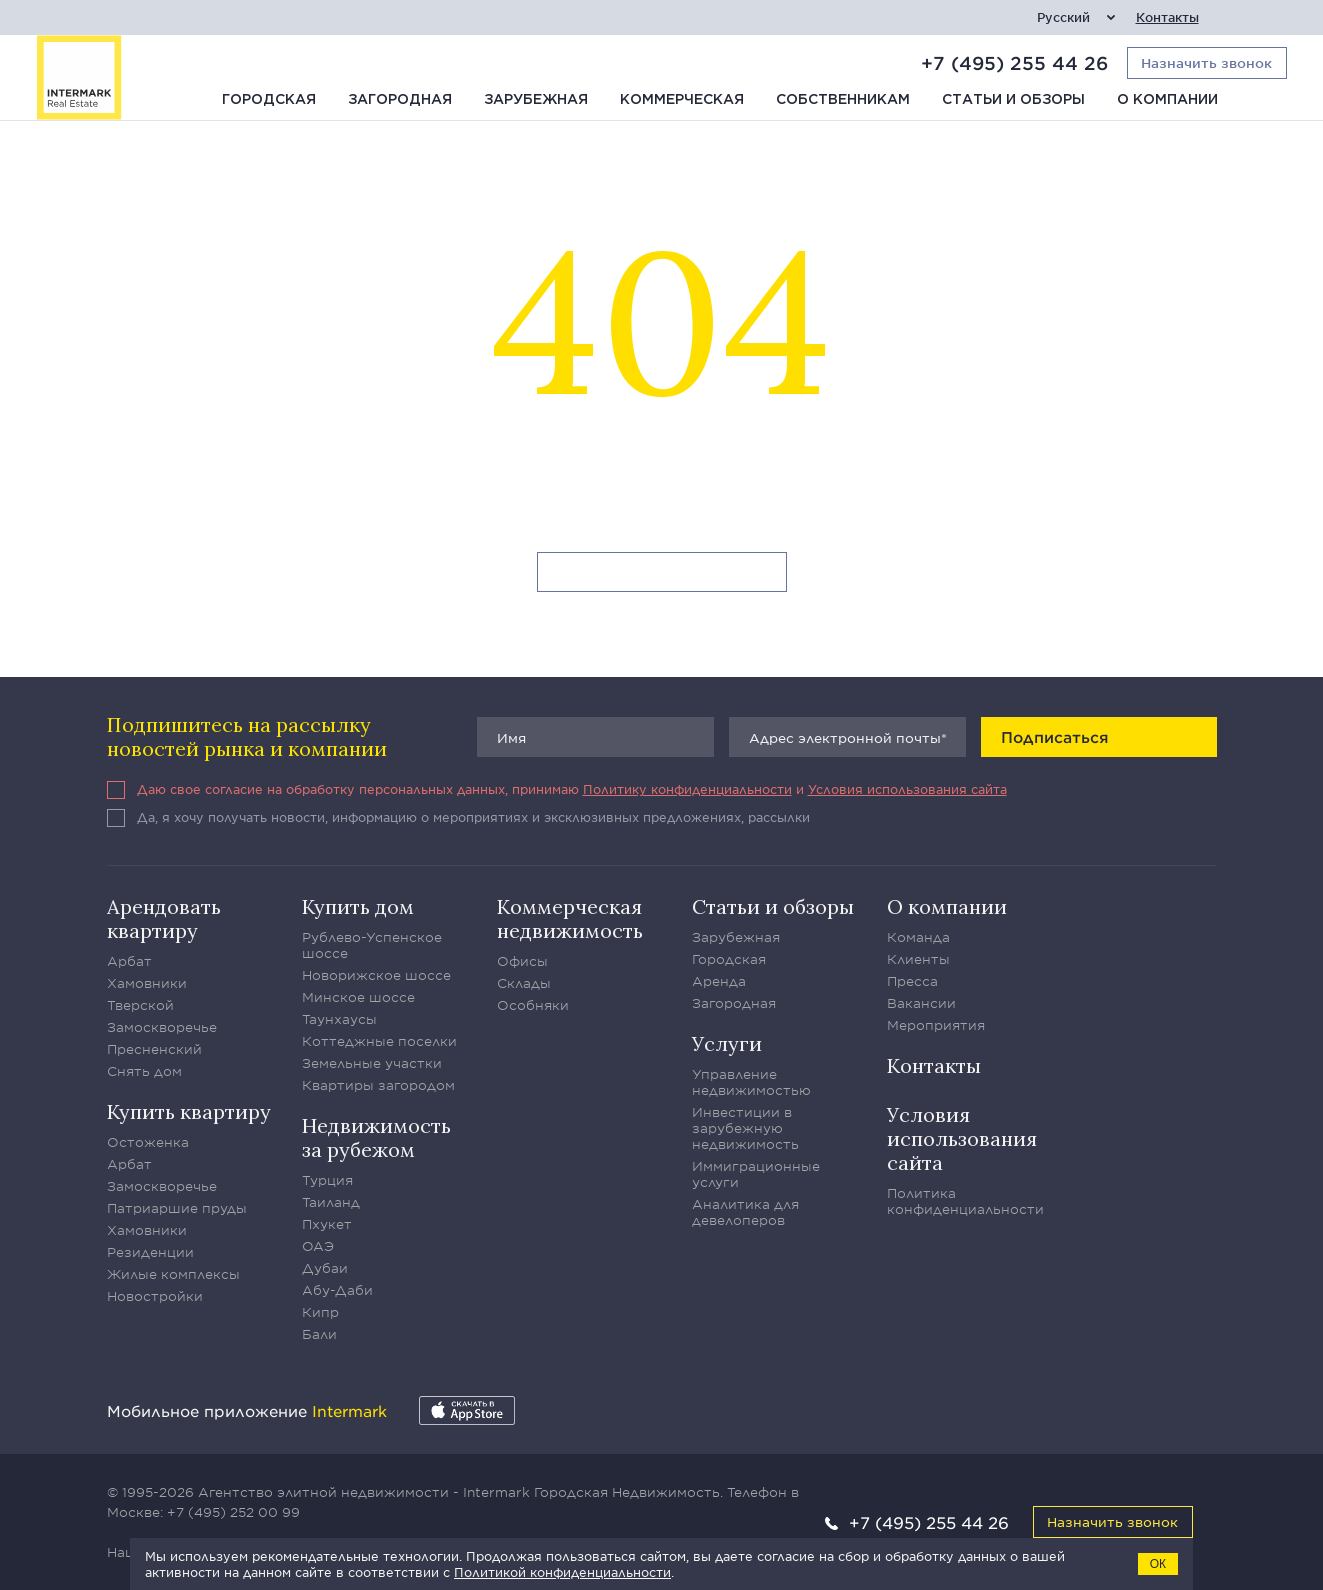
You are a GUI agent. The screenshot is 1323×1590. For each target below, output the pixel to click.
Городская (269, 100)
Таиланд (331, 1202)
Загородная (400, 100)
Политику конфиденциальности (687, 789)
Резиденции (150, 1252)
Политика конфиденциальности (965, 1201)
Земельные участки (372, 1063)
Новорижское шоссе (376, 975)
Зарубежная (536, 100)
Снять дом (144, 1071)
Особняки (533, 1005)
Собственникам (843, 100)
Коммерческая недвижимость (570, 918)
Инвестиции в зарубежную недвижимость (745, 1128)
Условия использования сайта (907, 789)
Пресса (912, 981)
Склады (524, 983)
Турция (327, 1180)
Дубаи (325, 1268)
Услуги (727, 1043)
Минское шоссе (358, 997)
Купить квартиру (189, 1111)
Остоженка (148, 1142)
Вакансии (921, 1003)
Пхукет (327, 1224)
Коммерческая (682, 100)
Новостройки (155, 1296)
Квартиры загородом (378, 1085)
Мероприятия (936, 1025)
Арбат (129, 961)
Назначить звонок (1112, 1521)
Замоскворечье (162, 1027)
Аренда (719, 981)
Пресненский (154, 1049)
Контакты (1167, 17)
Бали (319, 1334)
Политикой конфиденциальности (562, 1572)
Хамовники (147, 983)
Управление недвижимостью (751, 1082)
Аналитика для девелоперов (745, 1212)
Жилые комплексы (173, 1274)
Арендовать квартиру (164, 918)
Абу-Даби (337, 1290)
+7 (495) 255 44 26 (1014, 63)
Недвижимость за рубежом (376, 1137)
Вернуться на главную (661, 573)
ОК (1158, 1564)
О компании (1167, 100)
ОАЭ (318, 1246)
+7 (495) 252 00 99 (233, 1512)
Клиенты (918, 959)
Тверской (140, 1005)
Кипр (320, 1312)
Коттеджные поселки (379, 1041)
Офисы (522, 961)
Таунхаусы (339, 1019)
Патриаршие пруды (177, 1208)
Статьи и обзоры (1013, 100)
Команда (918, 937)
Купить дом (358, 906)
